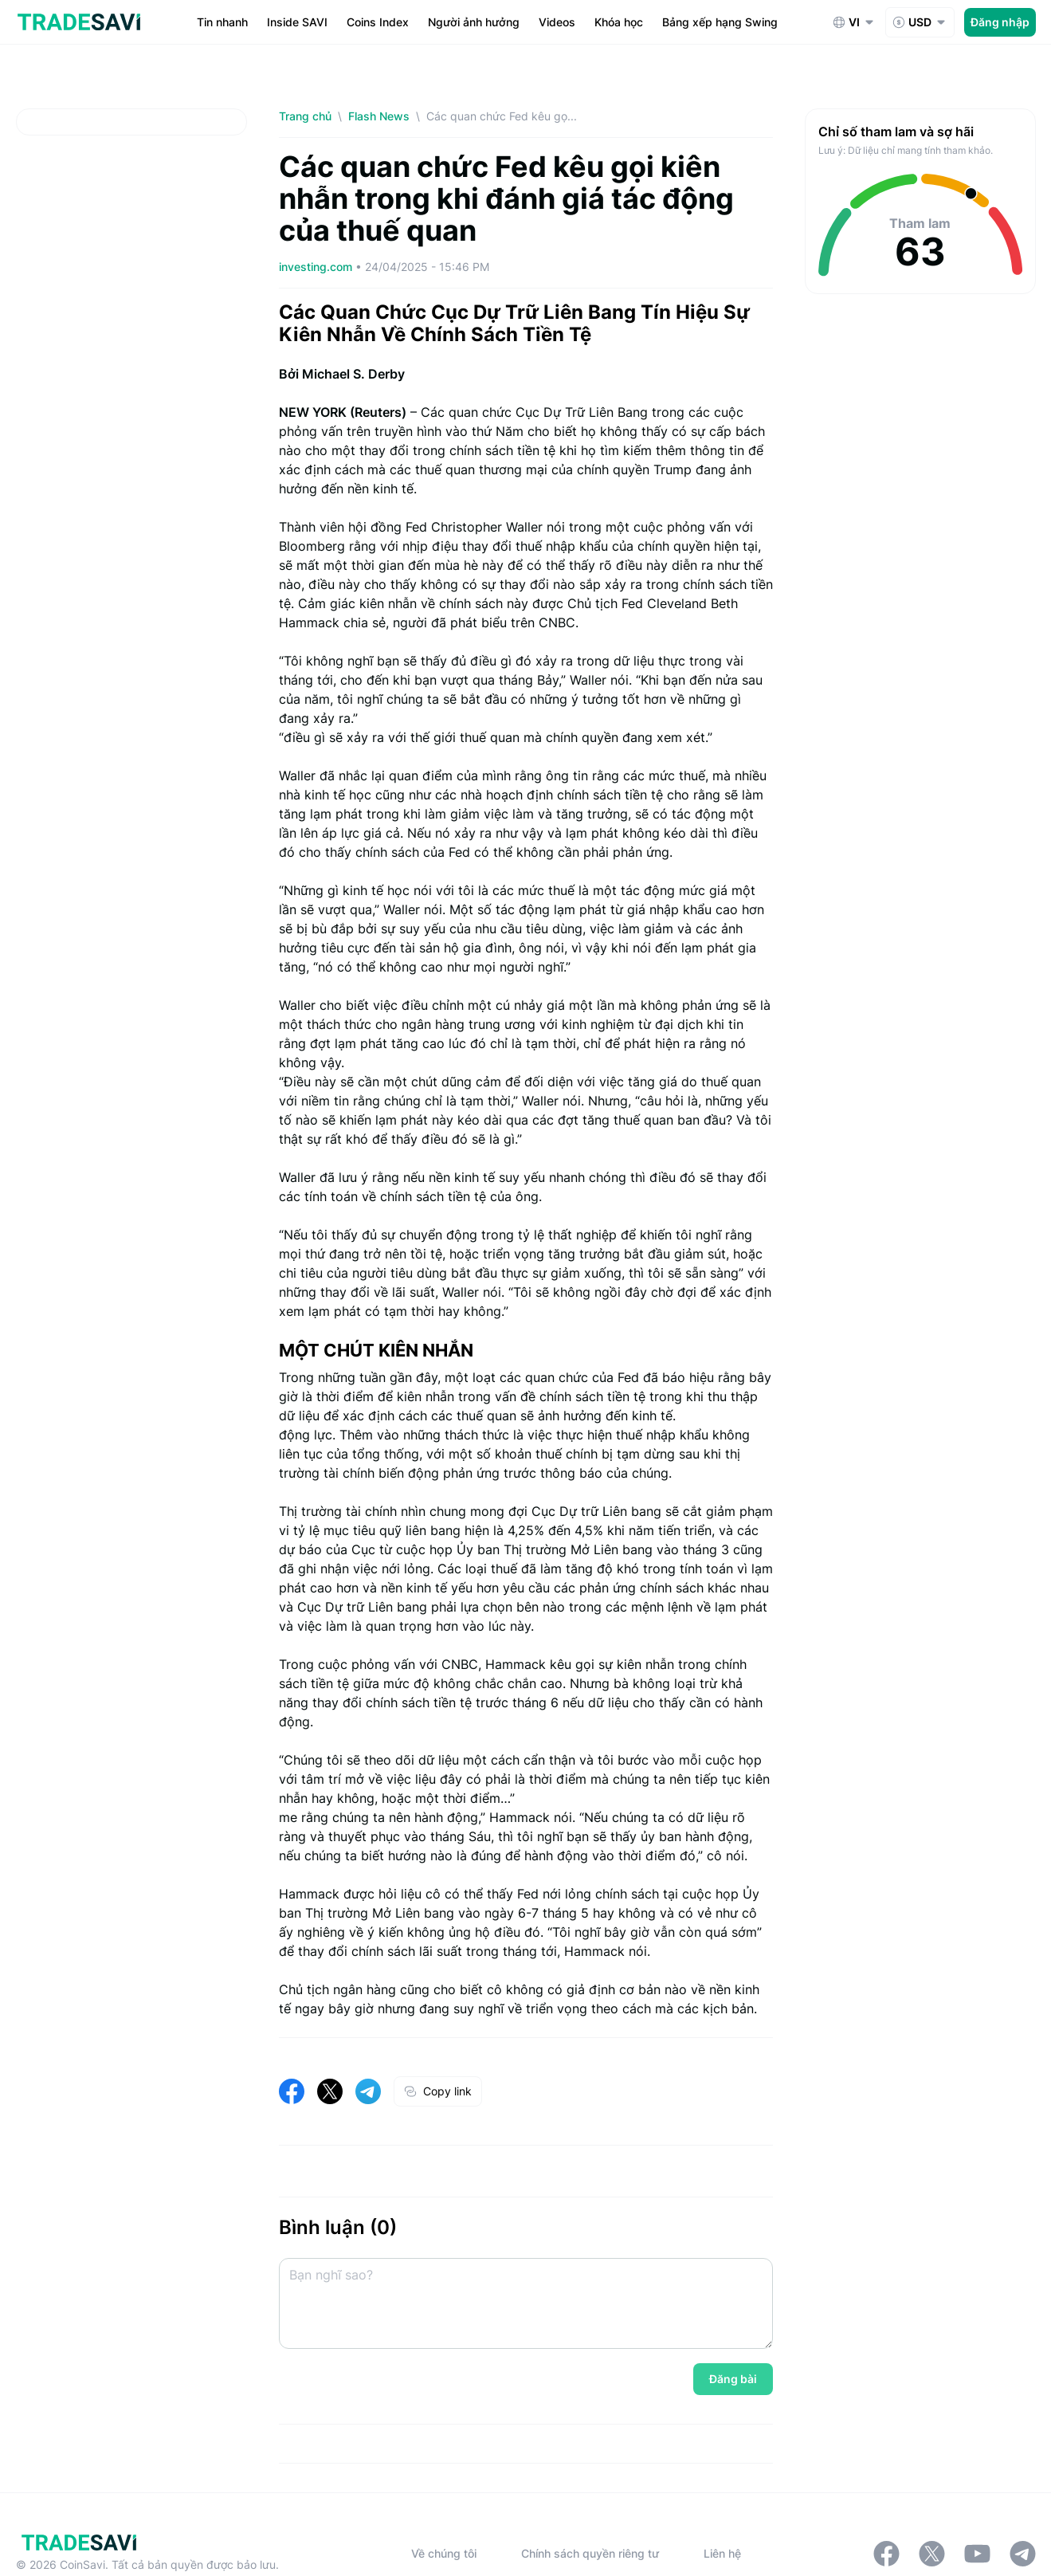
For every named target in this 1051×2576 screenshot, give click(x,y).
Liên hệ (722, 2553)
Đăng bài (733, 2379)
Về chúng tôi (443, 2553)
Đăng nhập (1000, 22)
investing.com (317, 266)
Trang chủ (305, 116)
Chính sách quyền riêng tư (590, 2553)
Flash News (379, 116)
